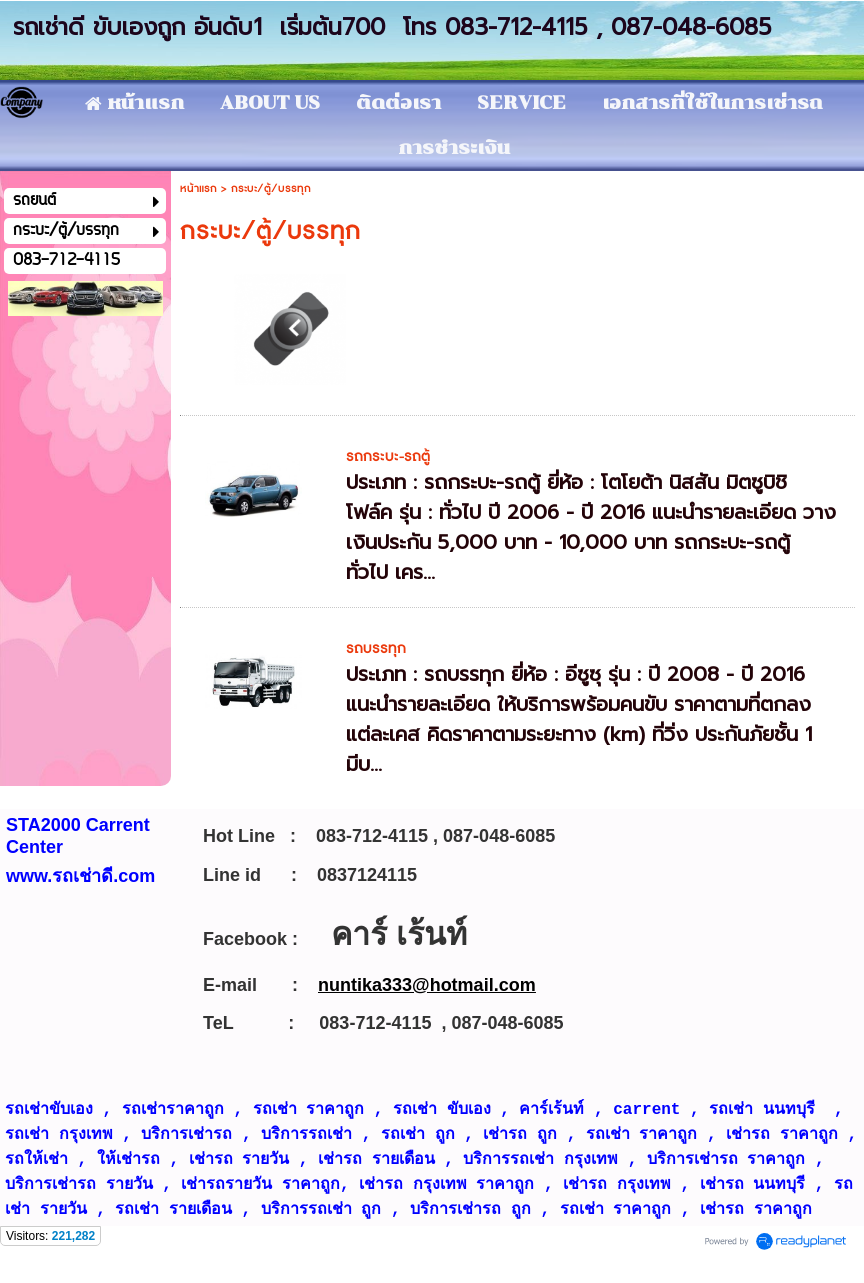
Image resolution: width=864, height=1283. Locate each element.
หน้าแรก (198, 188)
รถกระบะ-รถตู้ (388, 456)
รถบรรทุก (376, 648)
